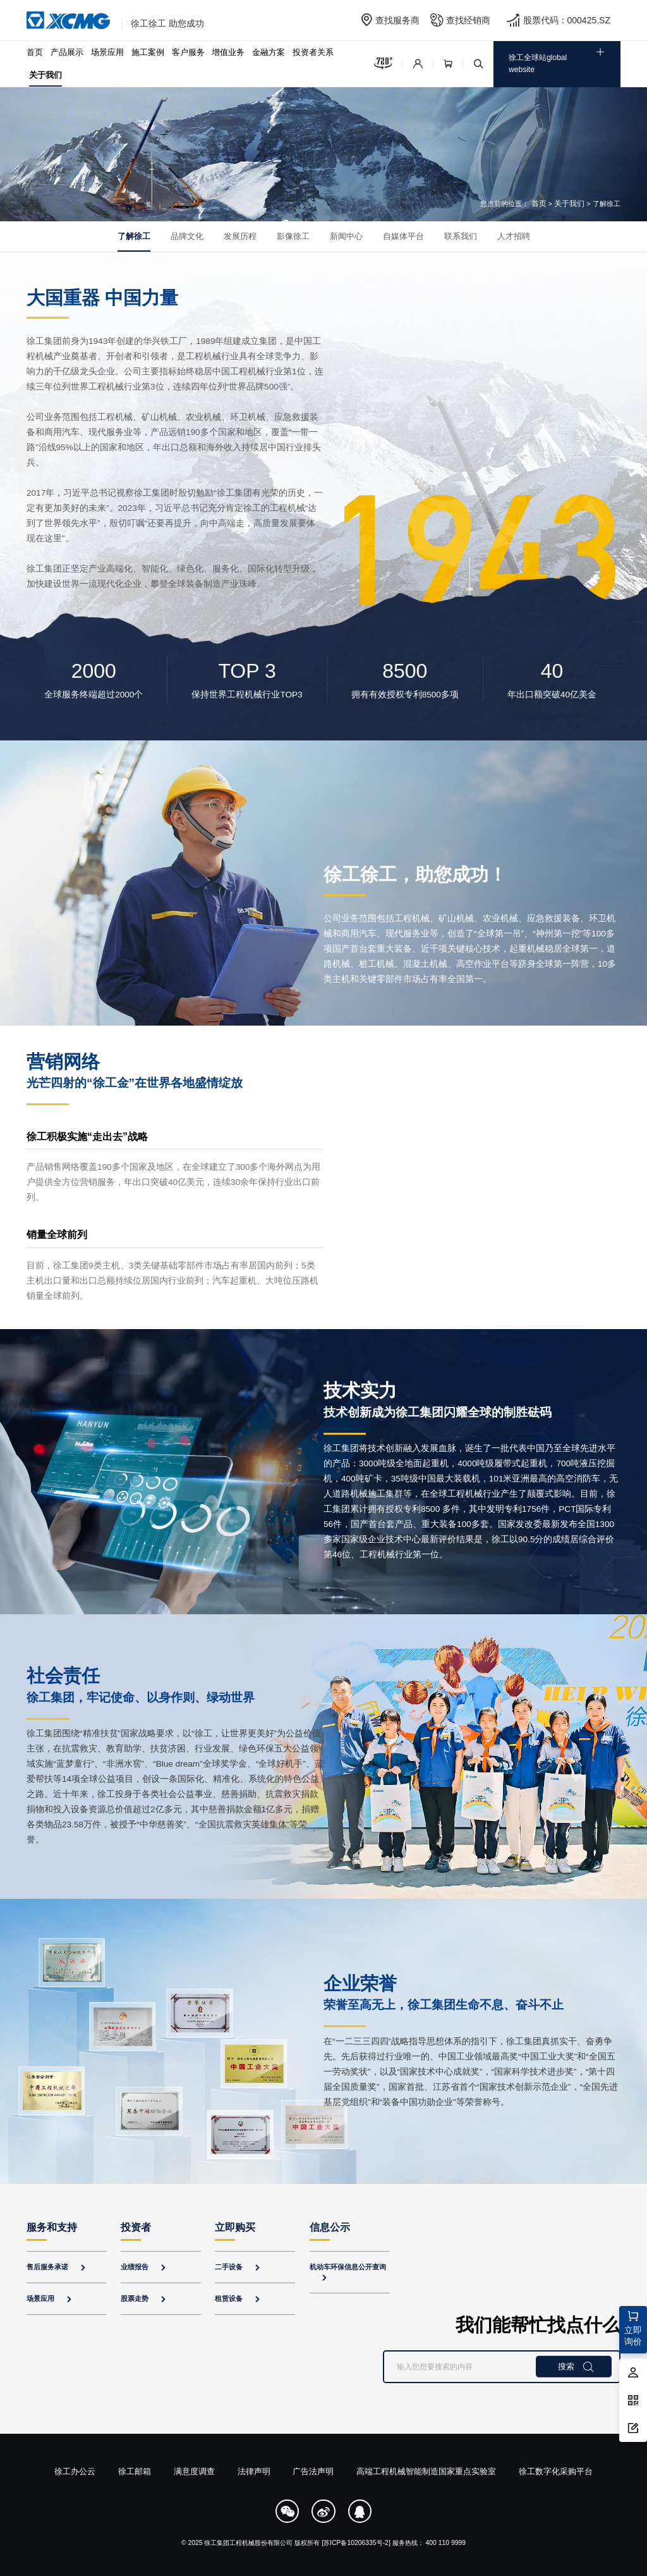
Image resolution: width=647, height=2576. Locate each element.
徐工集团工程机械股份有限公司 (248, 2542)
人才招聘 (513, 236)
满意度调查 (194, 2471)
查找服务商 (397, 20)
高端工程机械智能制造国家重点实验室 (426, 2471)
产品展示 (67, 52)
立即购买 (235, 2227)
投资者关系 (313, 52)
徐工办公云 (74, 2471)
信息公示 (330, 2227)
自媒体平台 (403, 236)
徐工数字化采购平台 (556, 2471)
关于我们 (45, 75)
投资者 (136, 2227)
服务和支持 (52, 2227)
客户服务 (188, 52)
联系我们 (460, 236)
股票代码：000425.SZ (567, 20)
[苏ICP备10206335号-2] (356, 2542)
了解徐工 (134, 236)
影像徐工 (293, 236)
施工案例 (147, 52)
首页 (35, 52)
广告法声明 (313, 2471)
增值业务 (228, 52)
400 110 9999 (446, 2542)
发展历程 (240, 236)
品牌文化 (187, 236)
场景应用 (107, 52)
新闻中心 (346, 236)
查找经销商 (468, 20)
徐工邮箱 (134, 2471)
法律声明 (254, 2471)
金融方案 (268, 52)
